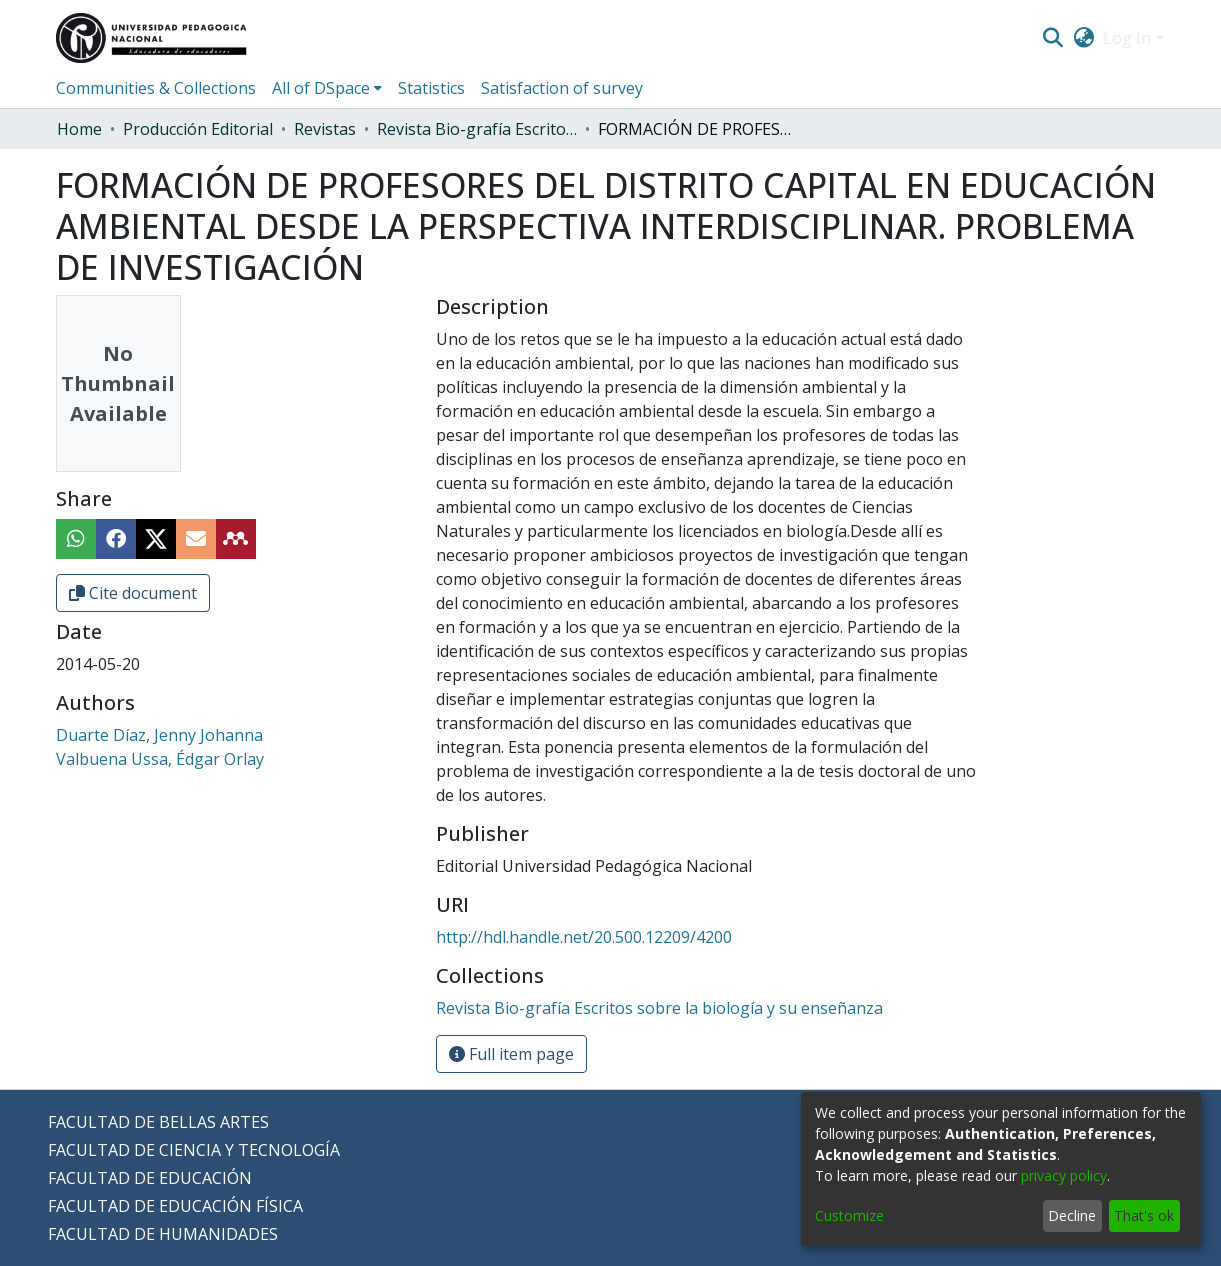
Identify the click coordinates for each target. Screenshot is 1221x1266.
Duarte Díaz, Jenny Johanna (159, 735)
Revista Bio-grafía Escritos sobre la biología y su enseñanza (477, 129)
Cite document (133, 593)
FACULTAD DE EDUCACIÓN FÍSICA (175, 1206)
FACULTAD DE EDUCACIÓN (150, 1178)
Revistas (325, 129)
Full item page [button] (511, 1054)
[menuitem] (1083, 38)
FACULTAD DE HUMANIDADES (163, 1234)
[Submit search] (1053, 38)
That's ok (1144, 1215)
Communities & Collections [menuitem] (156, 88)
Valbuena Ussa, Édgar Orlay (160, 759)
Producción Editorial (198, 129)
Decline (1072, 1215)
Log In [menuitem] (1127, 38)
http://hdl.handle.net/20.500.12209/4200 (584, 937)
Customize (849, 1215)
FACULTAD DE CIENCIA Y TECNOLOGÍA (194, 1150)
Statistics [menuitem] (431, 88)
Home (79, 129)
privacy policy (1064, 1175)
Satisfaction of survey (562, 88)
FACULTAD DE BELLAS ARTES (158, 1122)
